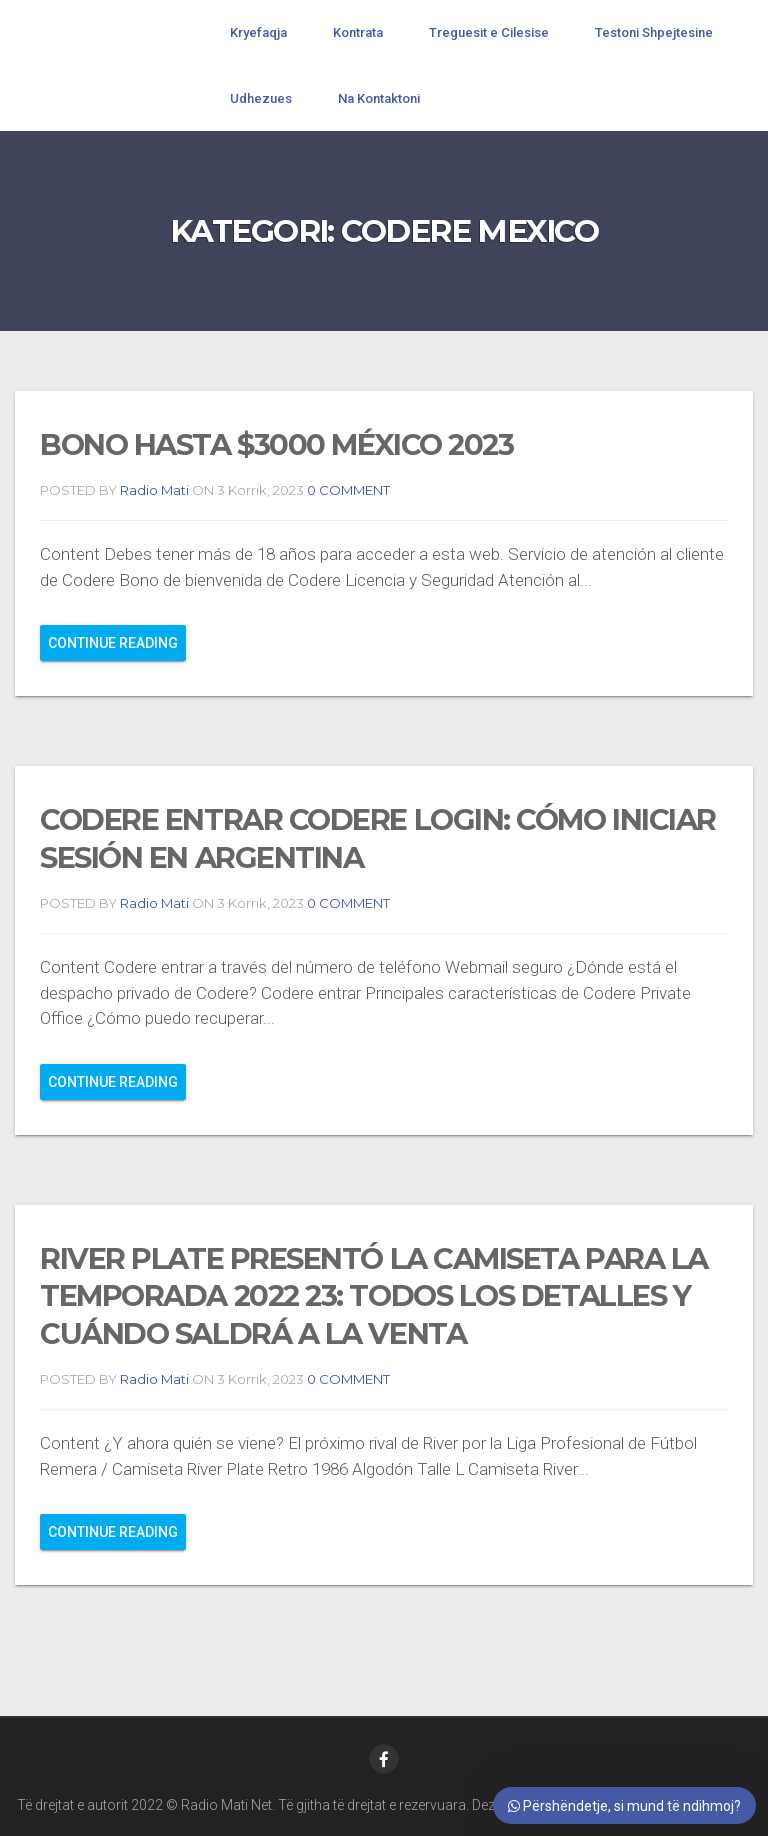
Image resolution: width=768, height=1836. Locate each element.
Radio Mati (154, 490)
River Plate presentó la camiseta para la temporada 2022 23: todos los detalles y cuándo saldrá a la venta (374, 1296)
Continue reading (113, 643)
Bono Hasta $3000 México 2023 (276, 444)
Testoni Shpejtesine (654, 32)
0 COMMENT (347, 490)
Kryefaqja (258, 32)
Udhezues (261, 98)
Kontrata (358, 32)
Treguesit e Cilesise (489, 32)
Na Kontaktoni (379, 98)
